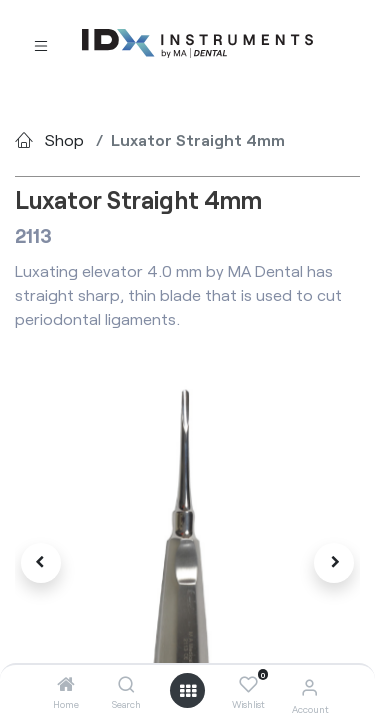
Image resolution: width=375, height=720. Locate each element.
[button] (41, 563)
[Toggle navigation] (41, 44)
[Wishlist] (248, 685)
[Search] (126, 684)
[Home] (66, 684)
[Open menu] (188, 691)
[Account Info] (309, 686)
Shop (64, 139)
